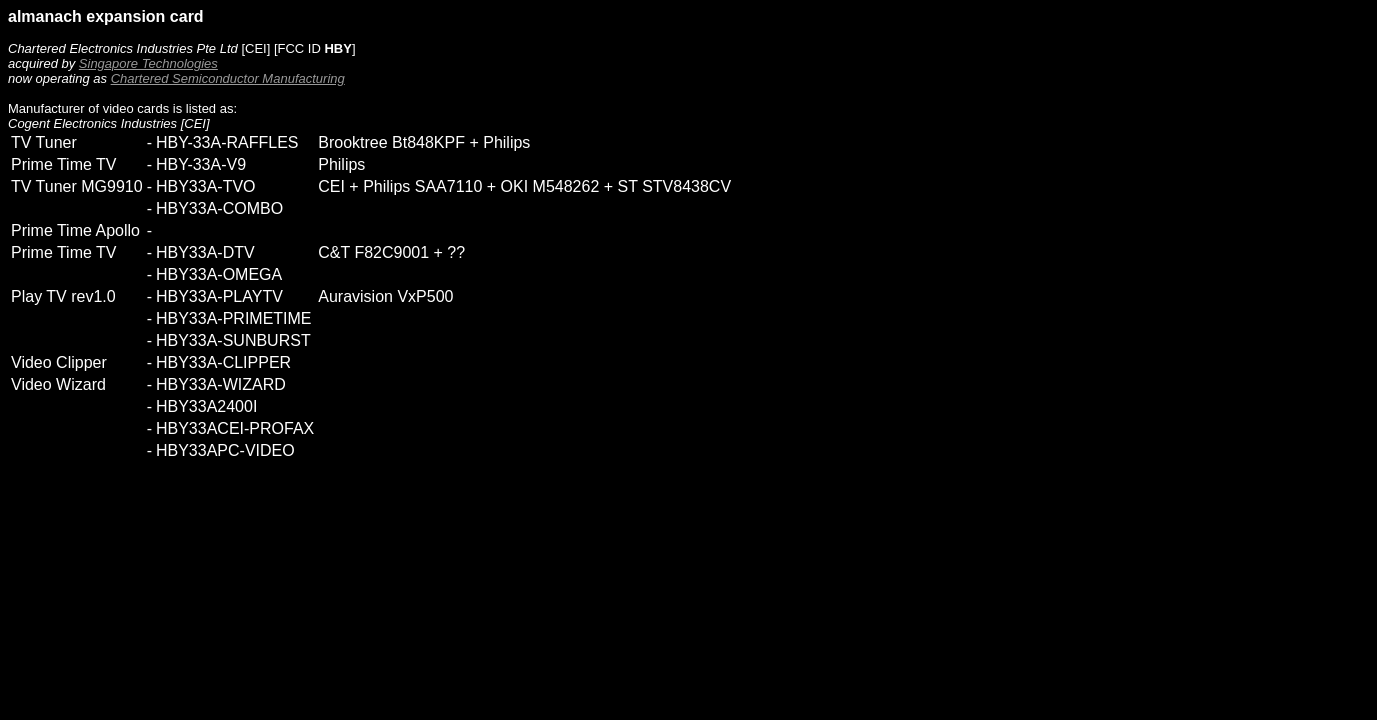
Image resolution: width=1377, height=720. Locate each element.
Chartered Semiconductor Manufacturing (228, 78)
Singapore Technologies (148, 63)
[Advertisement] (372, 544)
